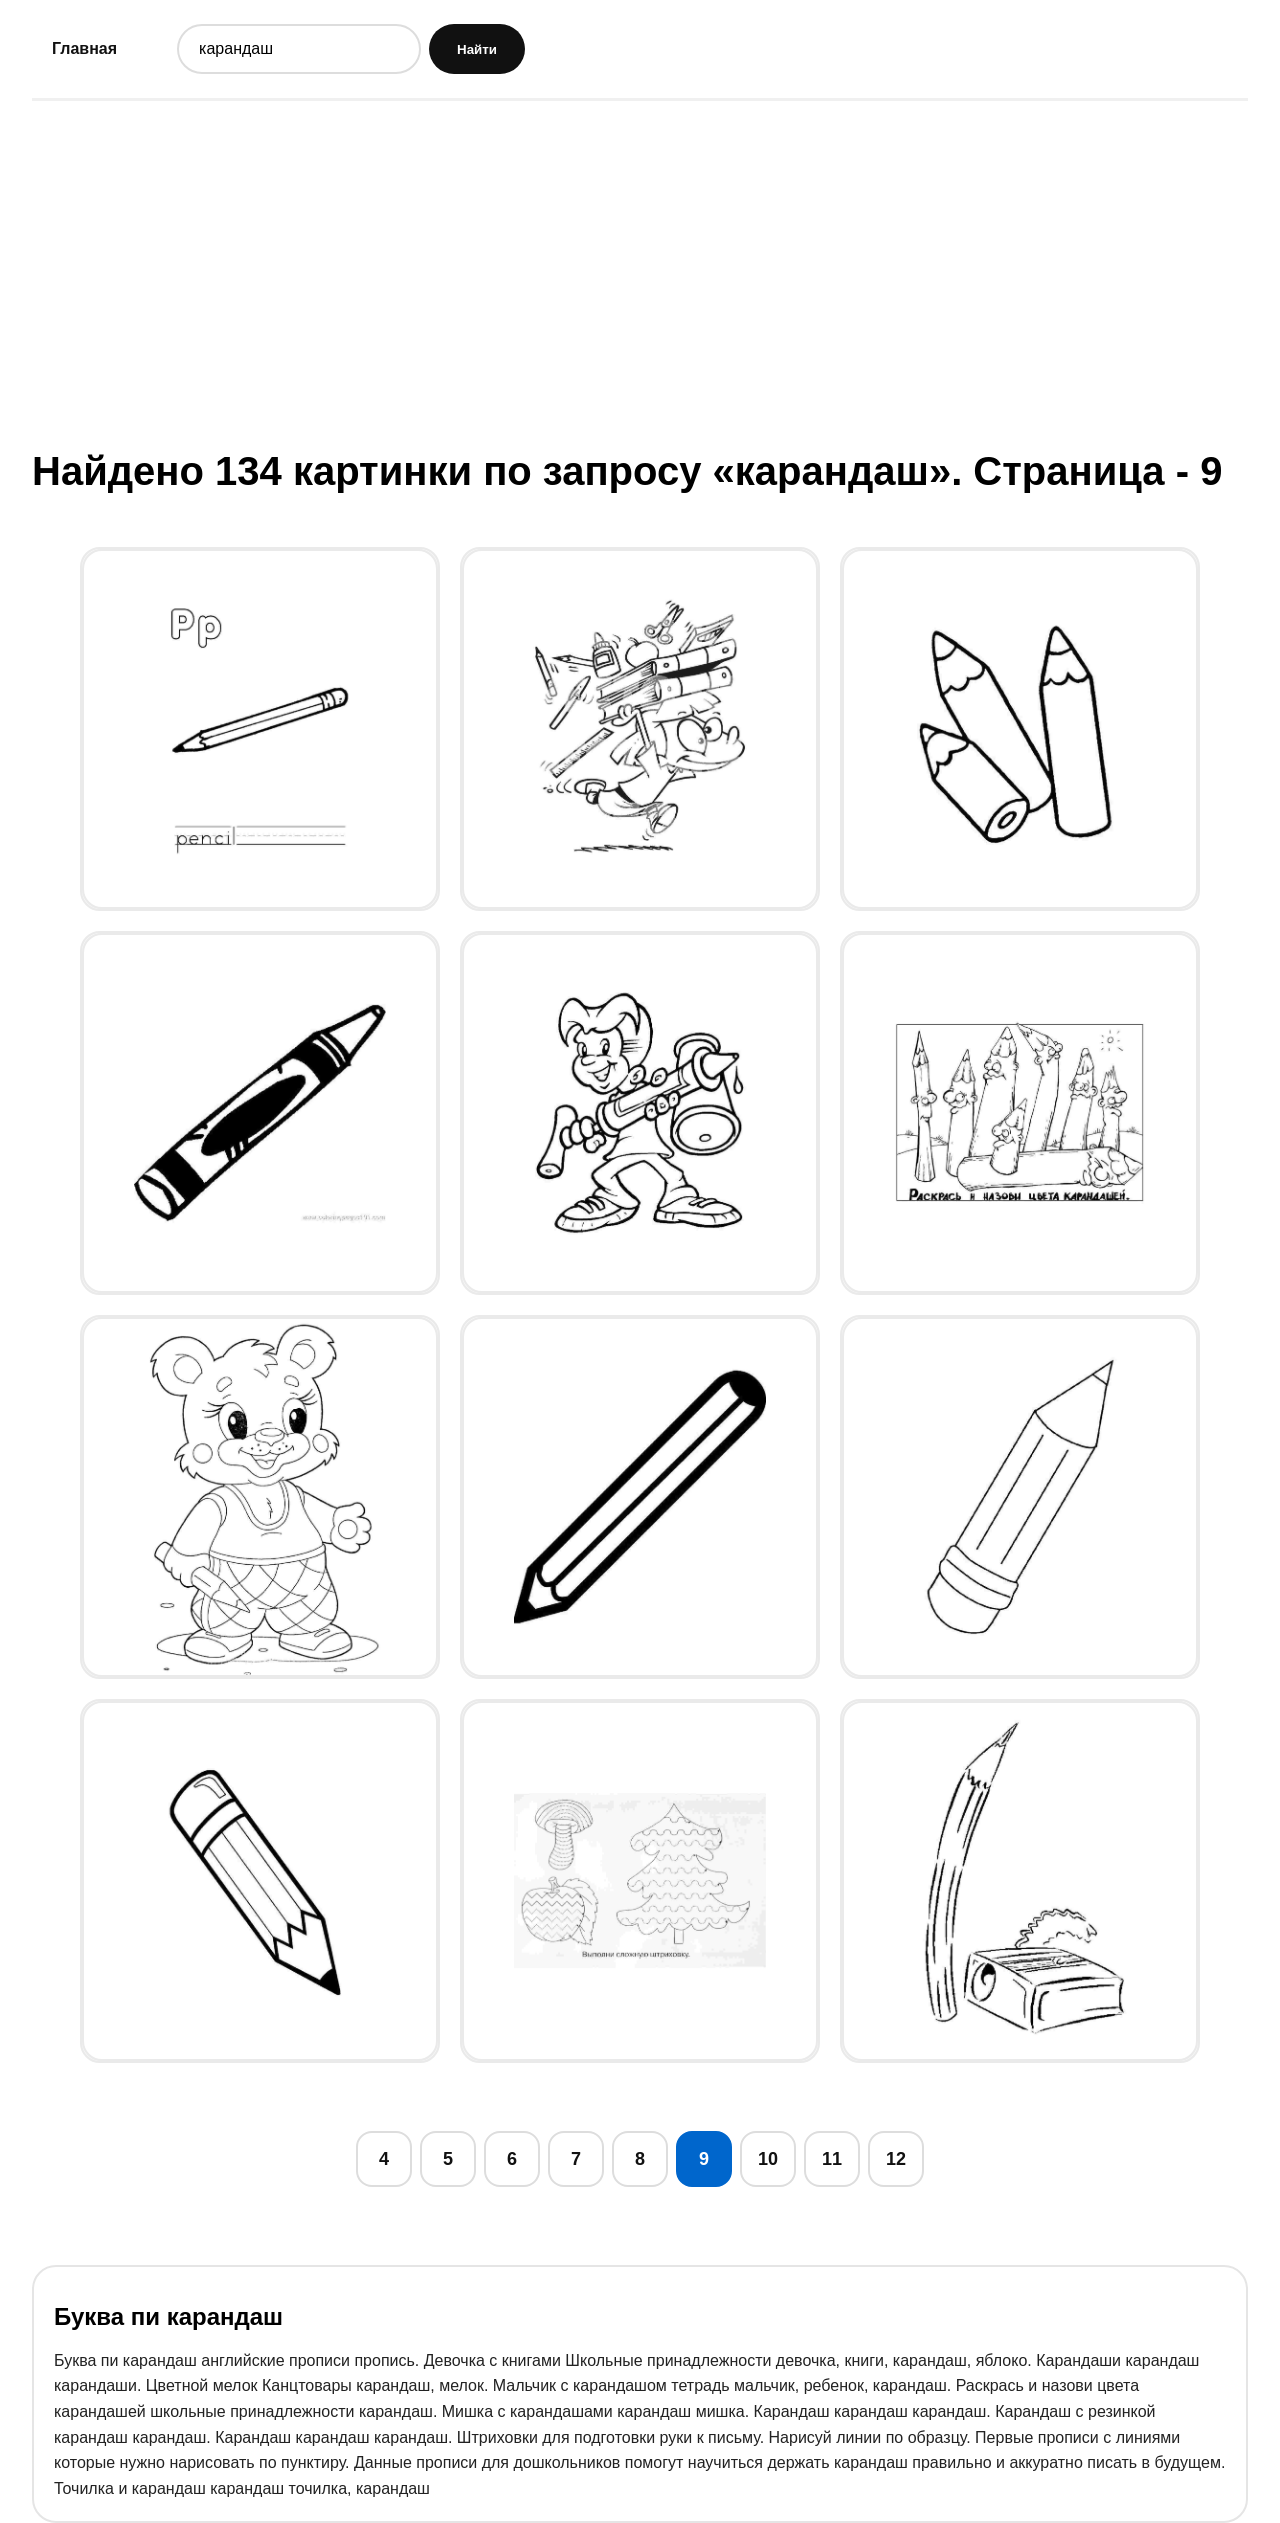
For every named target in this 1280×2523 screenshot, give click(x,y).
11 (832, 2159)
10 (768, 2159)
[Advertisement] (640, 273)
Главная (84, 48)
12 (896, 2159)
